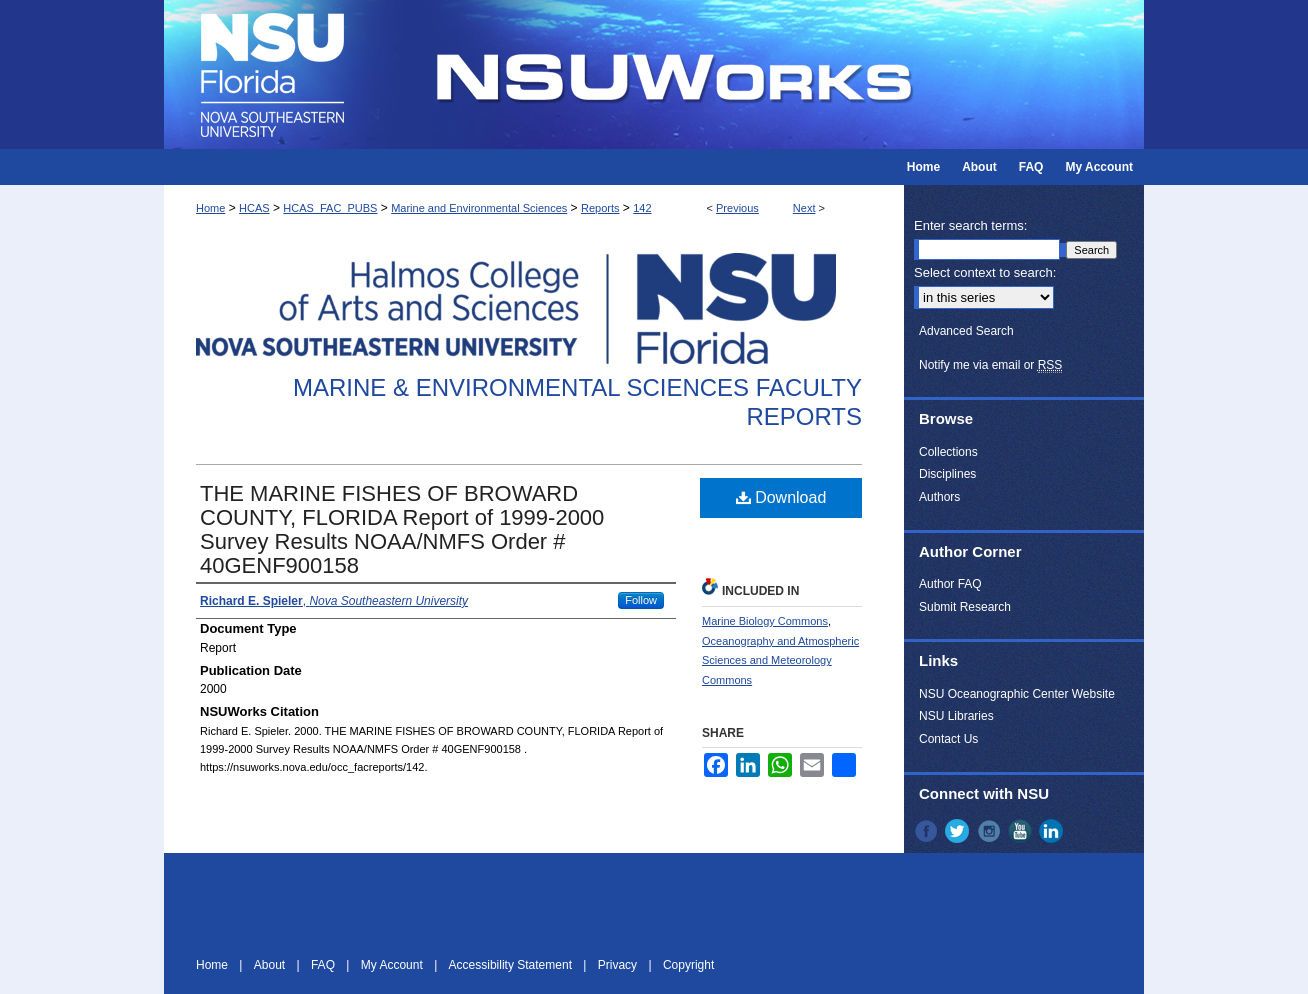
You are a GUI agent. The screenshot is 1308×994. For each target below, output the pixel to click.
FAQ (324, 965)
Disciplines (947, 474)
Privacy (619, 965)
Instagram (991, 831)
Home (210, 208)
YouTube (1022, 831)
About (271, 965)
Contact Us (948, 739)
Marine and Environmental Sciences (479, 208)
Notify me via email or (990, 365)
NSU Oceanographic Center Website (1017, 694)
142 (642, 208)
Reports (600, 208)
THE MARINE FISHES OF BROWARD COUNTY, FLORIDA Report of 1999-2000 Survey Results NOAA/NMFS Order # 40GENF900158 (402, 529)
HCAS (254, 208)
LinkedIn (1053, 831)
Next (804, 208)
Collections (948, 452)
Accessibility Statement (512, 965)
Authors (939, 497)
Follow (641, 600)
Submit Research (965, 607)
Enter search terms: (970, 225)
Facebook (928, 831)
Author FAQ (950, 584)
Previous (737, 208)
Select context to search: (985, 272)
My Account (393, 965)
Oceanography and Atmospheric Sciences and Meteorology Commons (780, 661)
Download (781, 497)
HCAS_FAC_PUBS (330, 208)
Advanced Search (966, 331)
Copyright (688, 965)
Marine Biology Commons (765, 621)
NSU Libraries (956, 716)
